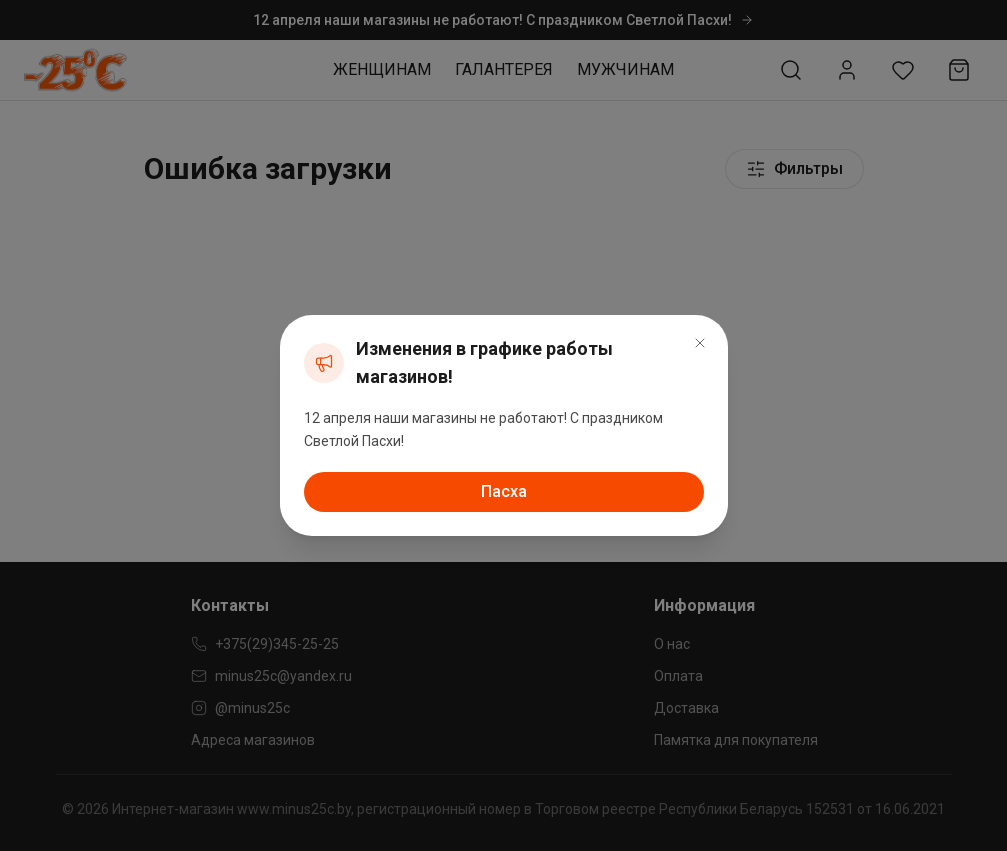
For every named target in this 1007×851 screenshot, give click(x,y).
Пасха (504, 491)
